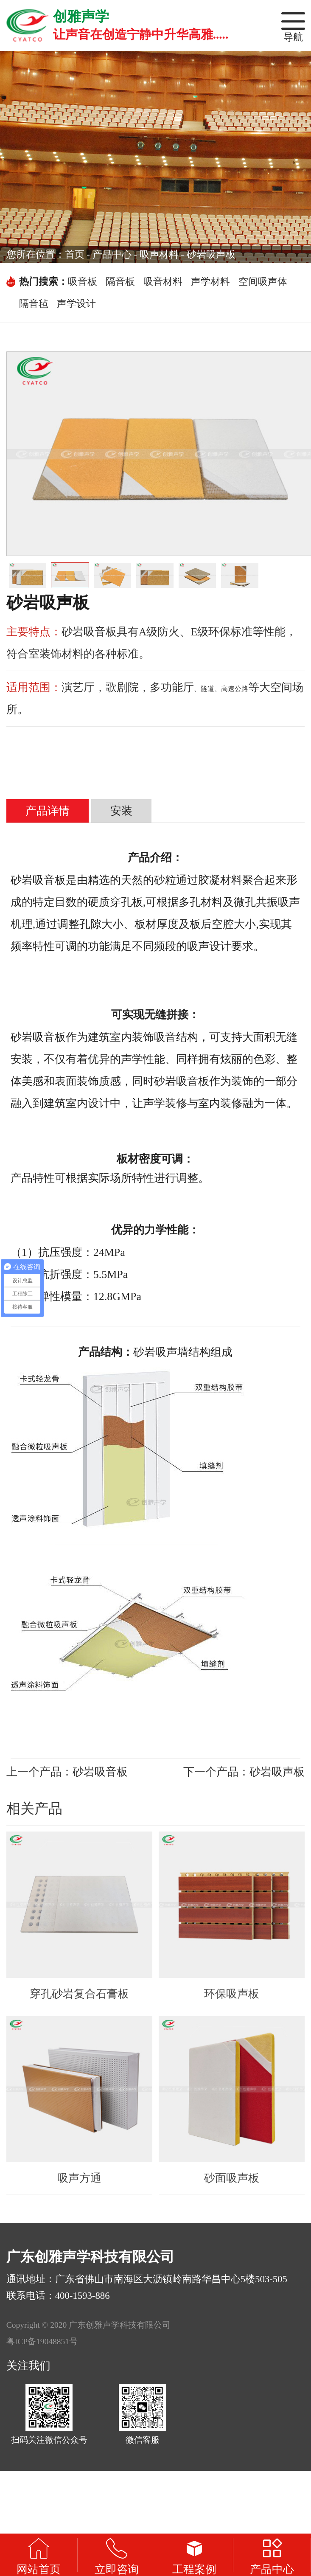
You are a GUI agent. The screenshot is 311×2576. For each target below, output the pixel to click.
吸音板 (82, 281)
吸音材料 (162, 281)
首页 (74, 254)
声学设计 (76, 303)
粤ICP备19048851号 (42, 2341)
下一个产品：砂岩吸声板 (244, 1772)
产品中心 (112, 254)
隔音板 (120, 281)
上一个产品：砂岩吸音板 (67, 1772)
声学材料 (210, 281)
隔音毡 (33, 303)
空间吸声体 (262, 281)
